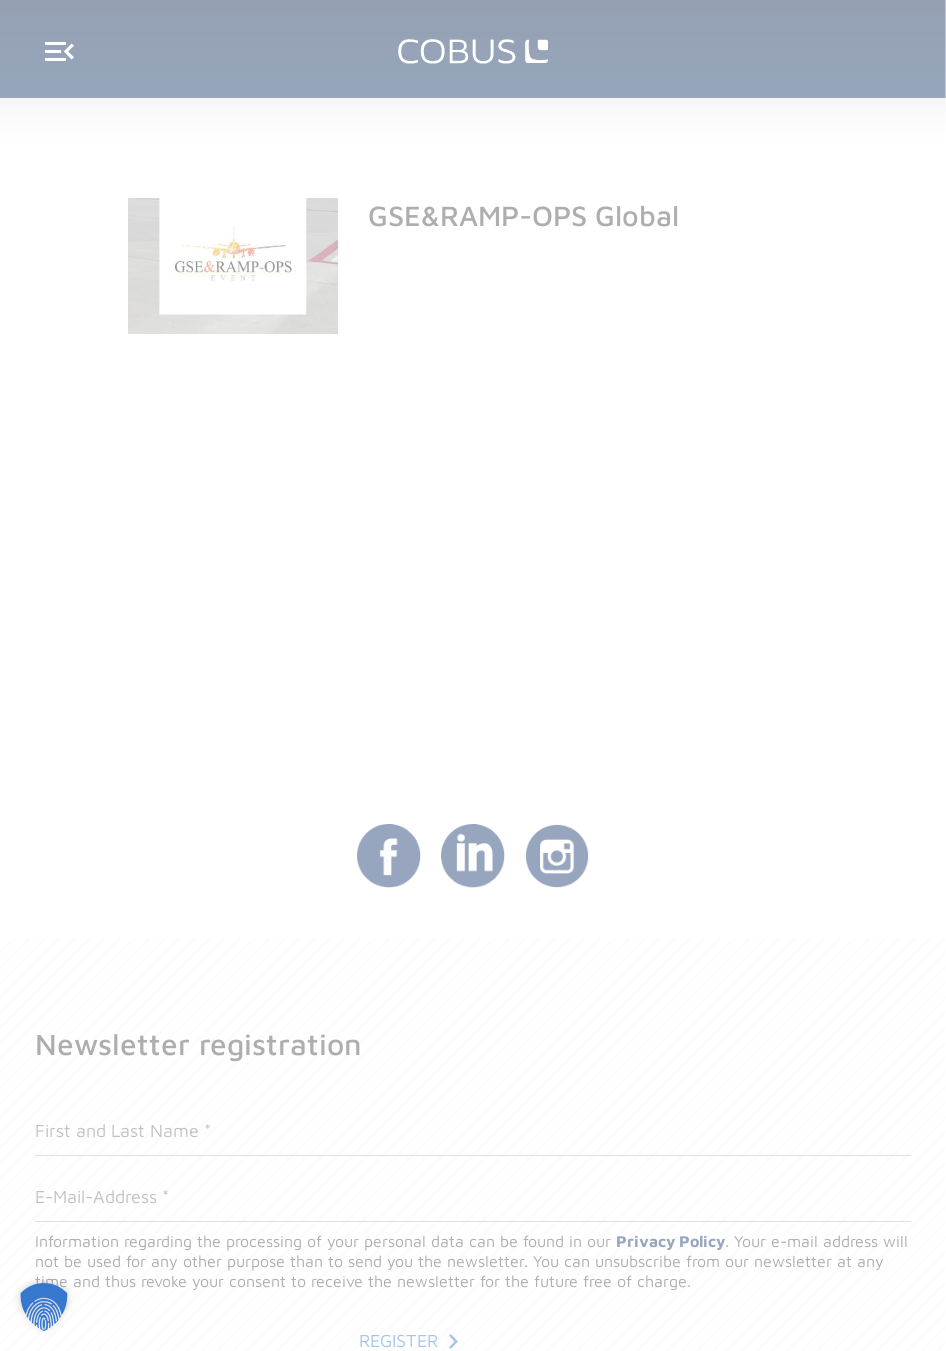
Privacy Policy (670, 1241)
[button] (44, 1307)
